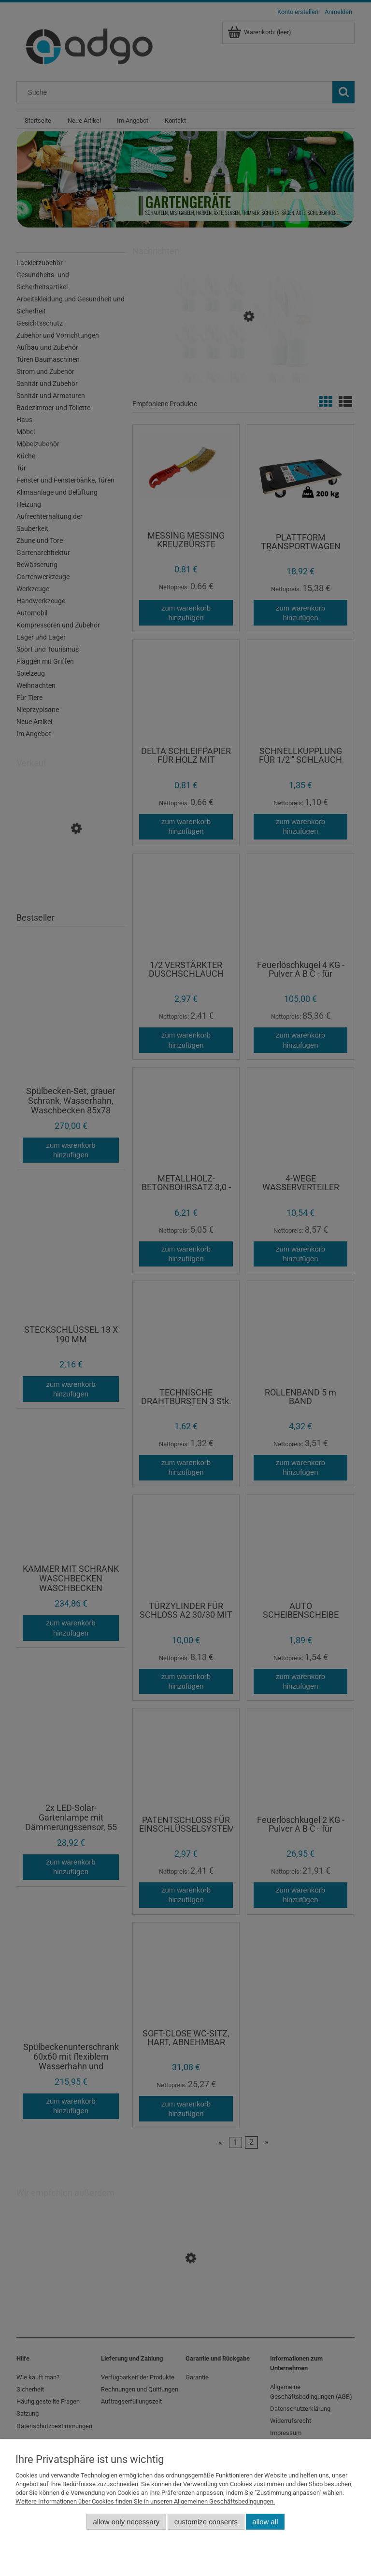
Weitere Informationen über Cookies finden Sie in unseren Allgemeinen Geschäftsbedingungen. (145, 2501)
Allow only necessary (126, 2522)
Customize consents (206, 2522)
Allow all (265, 2522)
